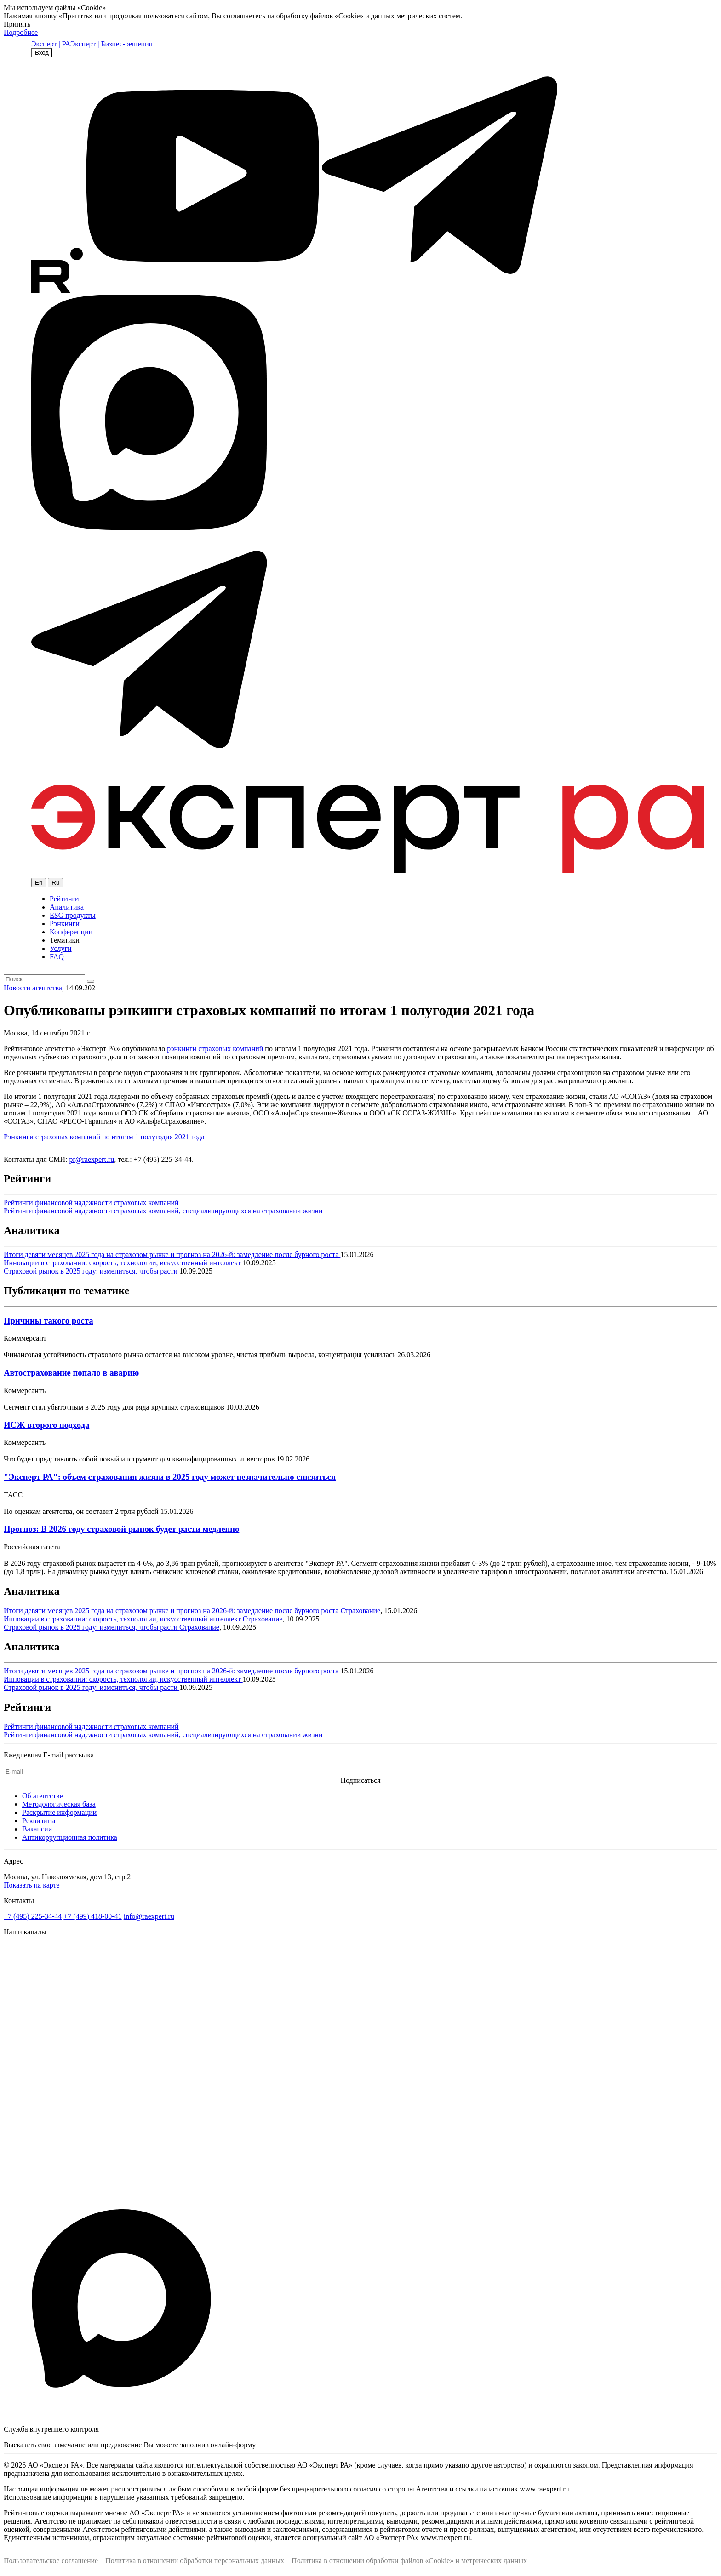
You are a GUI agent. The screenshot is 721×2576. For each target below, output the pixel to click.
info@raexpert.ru (149, 1916)
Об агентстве (42, 1796)
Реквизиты (38, 1821)
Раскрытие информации (59, 1812)
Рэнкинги (65, 923)
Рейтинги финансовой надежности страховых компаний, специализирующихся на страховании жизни (163, 1211)
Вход (42, 52)
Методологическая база (59, 1804)
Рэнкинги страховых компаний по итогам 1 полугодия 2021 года (104, 1137)
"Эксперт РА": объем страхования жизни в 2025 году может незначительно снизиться (170, 1477)
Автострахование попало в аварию (71, 1372)
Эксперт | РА (50, 44)
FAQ (57, 957)
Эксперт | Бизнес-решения (111, 44)
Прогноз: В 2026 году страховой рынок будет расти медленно (121, 1529)
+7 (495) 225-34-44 (33, 1916)
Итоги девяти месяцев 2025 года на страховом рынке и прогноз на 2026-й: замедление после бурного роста (172, 1254)
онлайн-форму (233, 2445)
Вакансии (37, 1829)
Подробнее (21, 32)
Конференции (71, 932)
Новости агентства (33, 988)
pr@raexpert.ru (91, 1159)
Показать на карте (32, 1885)
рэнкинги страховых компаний (215, 1048)
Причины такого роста (48, 1320)
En (38, 882)
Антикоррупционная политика (69, 1837)
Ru (55, 882)
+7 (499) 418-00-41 (92, 1916)
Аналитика (67, 907)
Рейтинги (64, 899)
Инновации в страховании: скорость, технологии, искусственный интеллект (123, 1263)
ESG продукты (73, 915)
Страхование (360, 1611)
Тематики (65, 940)
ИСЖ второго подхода (46, 1425)
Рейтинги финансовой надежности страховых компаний (91, 1202)
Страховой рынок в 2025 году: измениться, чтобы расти (91, 1271)
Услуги (61, 948)
